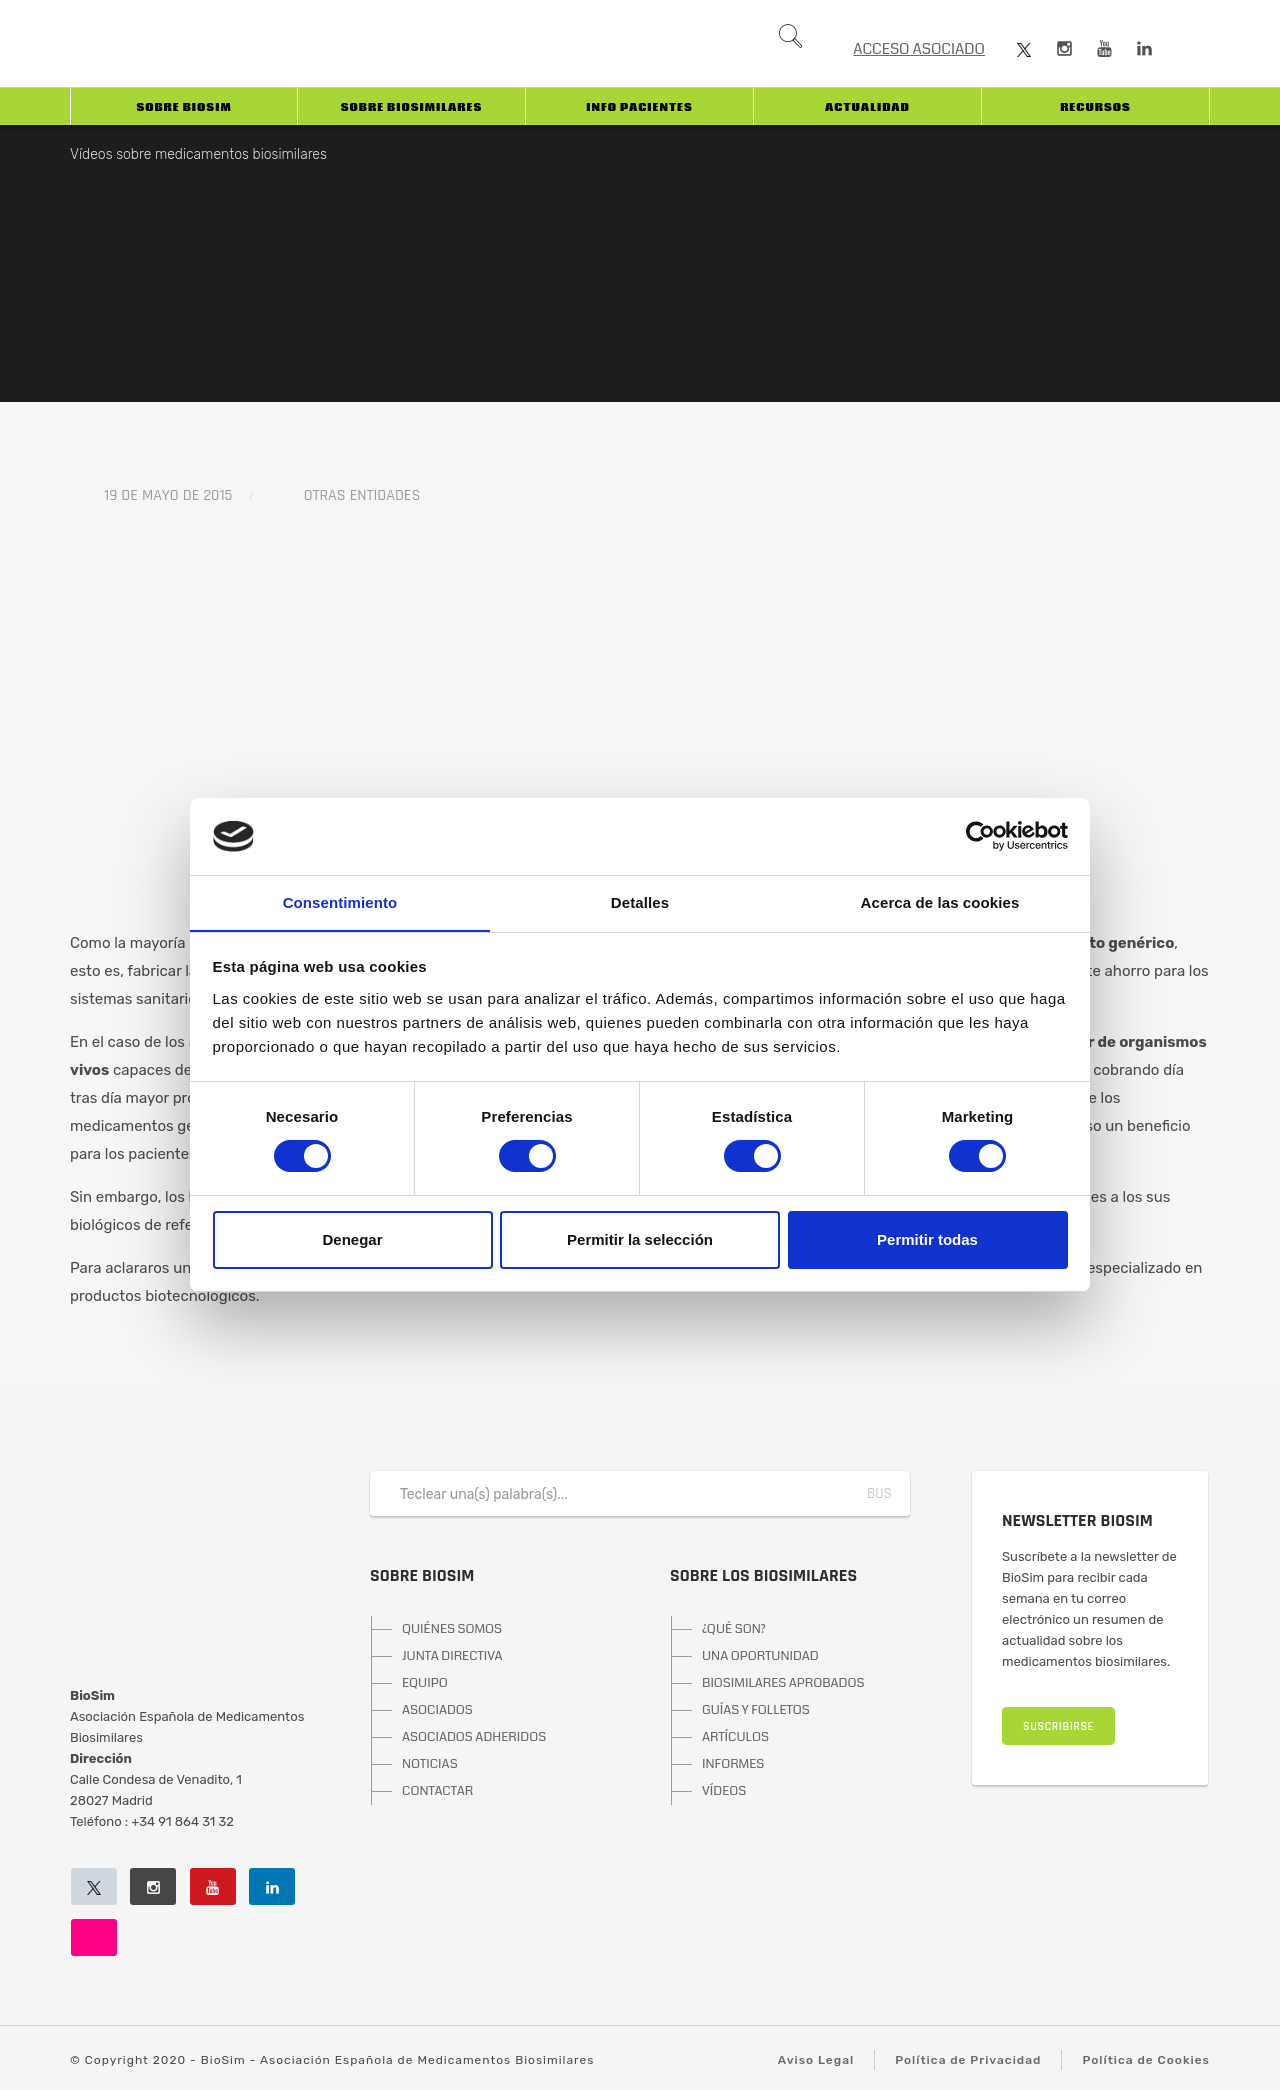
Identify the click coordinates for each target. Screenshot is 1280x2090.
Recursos (1095, 107)
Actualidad (867, 107)
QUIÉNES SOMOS (452, 1629)
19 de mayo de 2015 (168, 495)
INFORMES (733, 1764)
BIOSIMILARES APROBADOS (783, 1683)
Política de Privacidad (968, 2060)
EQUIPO (425, 1683)
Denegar (352, 1239)
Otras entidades (362, 495)
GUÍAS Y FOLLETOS (756, 1710)
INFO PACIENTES (639, 107)
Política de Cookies (1146, 2060)
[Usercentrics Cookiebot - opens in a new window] (980, 836)
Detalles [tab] (640, 901)
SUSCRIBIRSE (1058, 1726)
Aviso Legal (816, 2060)
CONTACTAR (437, 1791)
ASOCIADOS (437, 1710)
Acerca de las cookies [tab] (940, 901)
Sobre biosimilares (411, 107)
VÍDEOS (724, 1791)
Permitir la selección (640, 1239)
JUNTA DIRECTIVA (452, 1656)
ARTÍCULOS (735, 1737)
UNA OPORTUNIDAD (760, 1656)
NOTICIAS (430, 1764)
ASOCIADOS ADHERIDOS (474, 1737)
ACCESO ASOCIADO (919, 49)
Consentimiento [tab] (340, 901)
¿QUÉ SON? (734, 1629)
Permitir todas (927, 1239)
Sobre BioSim (183, 107)
